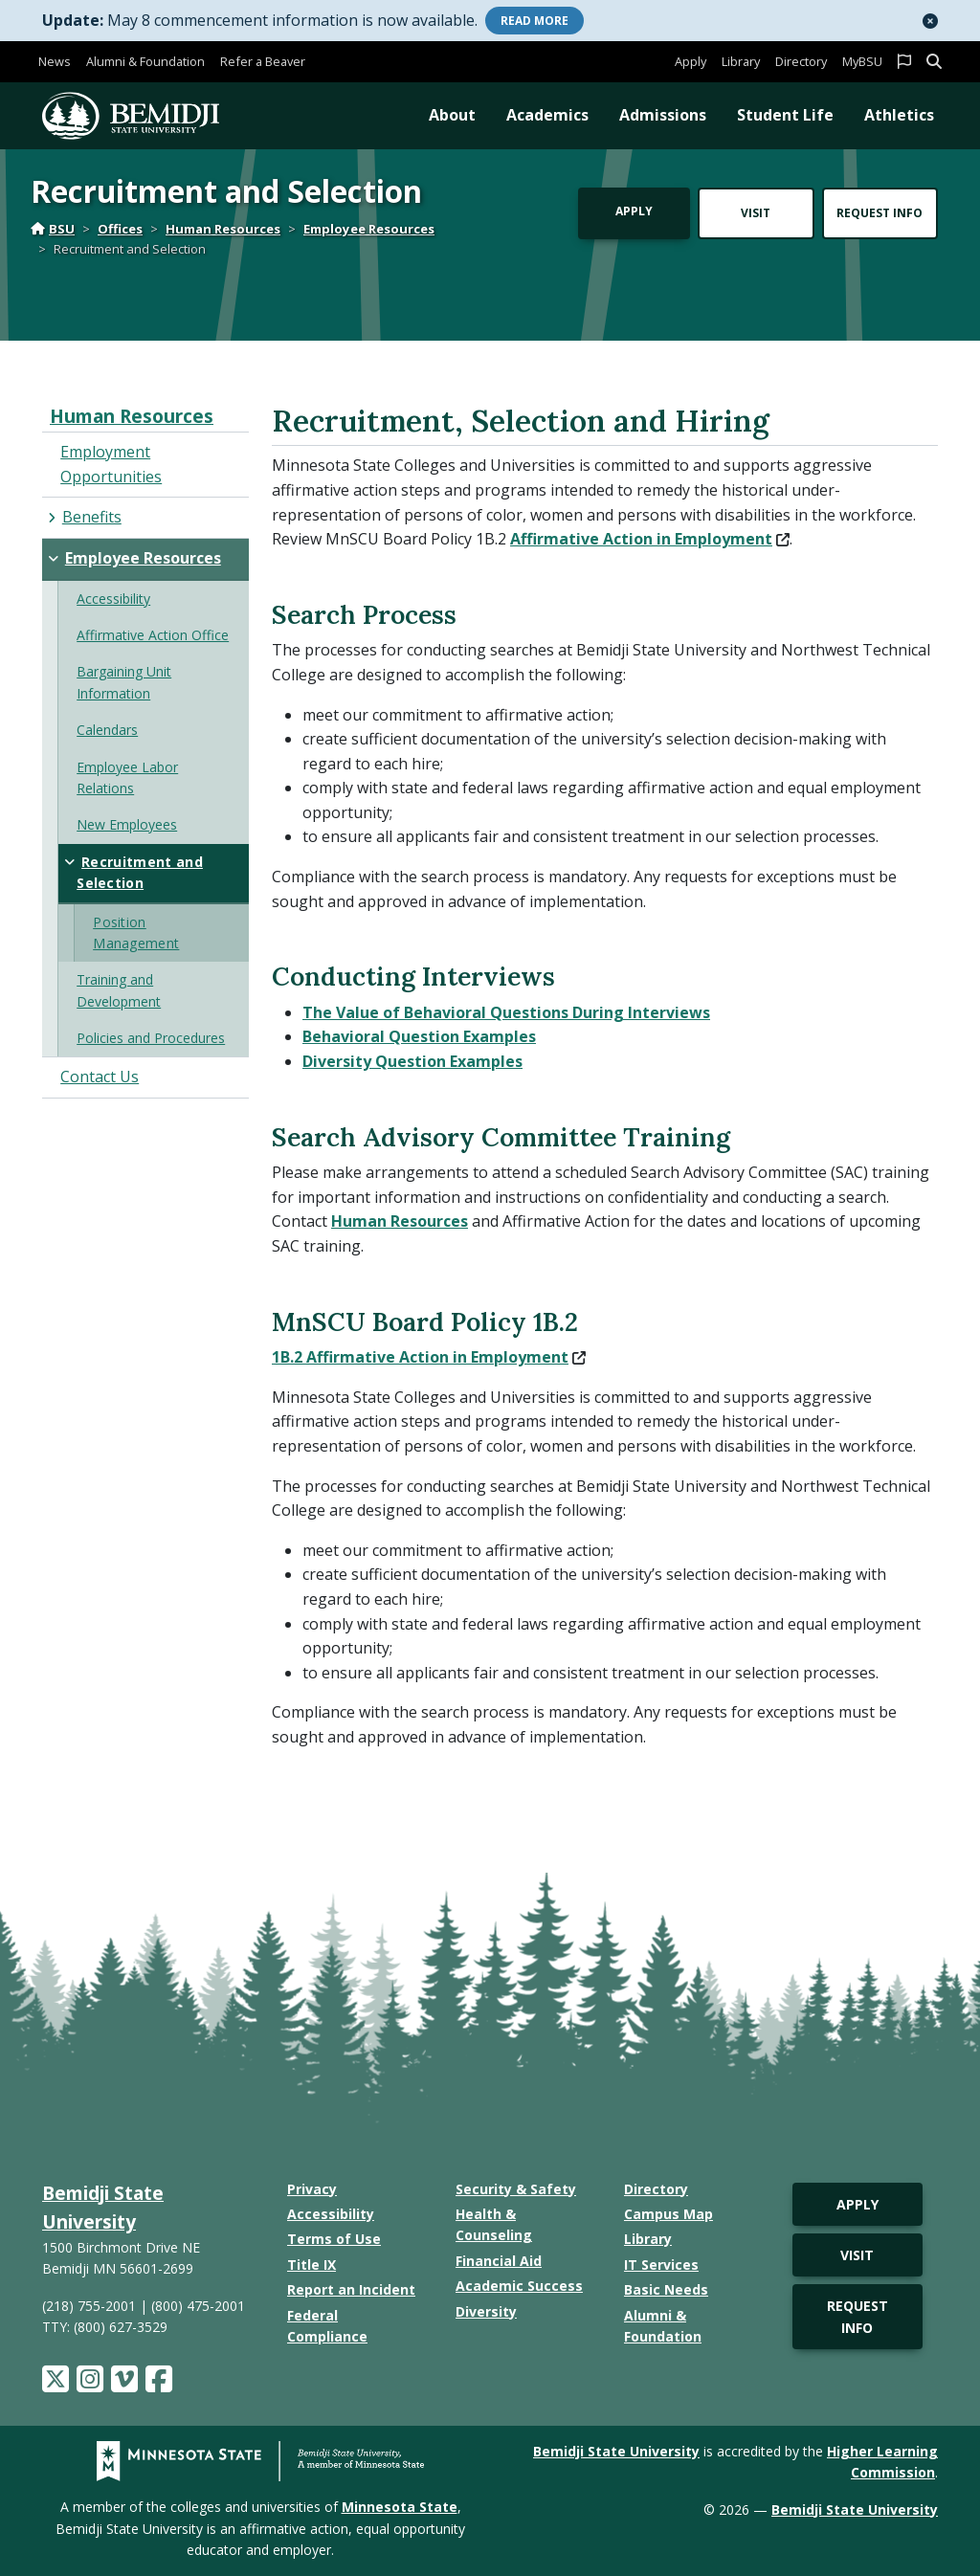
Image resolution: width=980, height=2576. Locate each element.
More (534, 20)
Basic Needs (666, 2289)
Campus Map (668, 2214)
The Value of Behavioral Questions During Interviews (506, 1012)
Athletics (899, 114)
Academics (547, 114)
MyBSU (862, 61)
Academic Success (519, 2285)
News (54, 61)
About (452, 114)
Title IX (311, 2264)
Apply (690, 61)
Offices (120, 228)
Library (741, 61)
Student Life (785, 114)
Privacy (312, 2189)
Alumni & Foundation (145, 61)
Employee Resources (368, 228)
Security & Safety (516, 2189)
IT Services (661, 2264)
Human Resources (223, 228)
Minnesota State (399, 2507)
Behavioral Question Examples (419, 1036)
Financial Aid (499, 2261)
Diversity (486, 2311)
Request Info (879, 213)
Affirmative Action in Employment (650, 538)
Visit (755, 213)
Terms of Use (334, 2239)
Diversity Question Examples (412, 1061)
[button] (930, 21)
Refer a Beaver (262, 61)
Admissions (662, 114)
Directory (801, 61)
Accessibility (330, 2214)
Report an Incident (351, 2289)
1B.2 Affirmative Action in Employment (429, 1356)
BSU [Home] (53, 228)
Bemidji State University (616, 2451)
